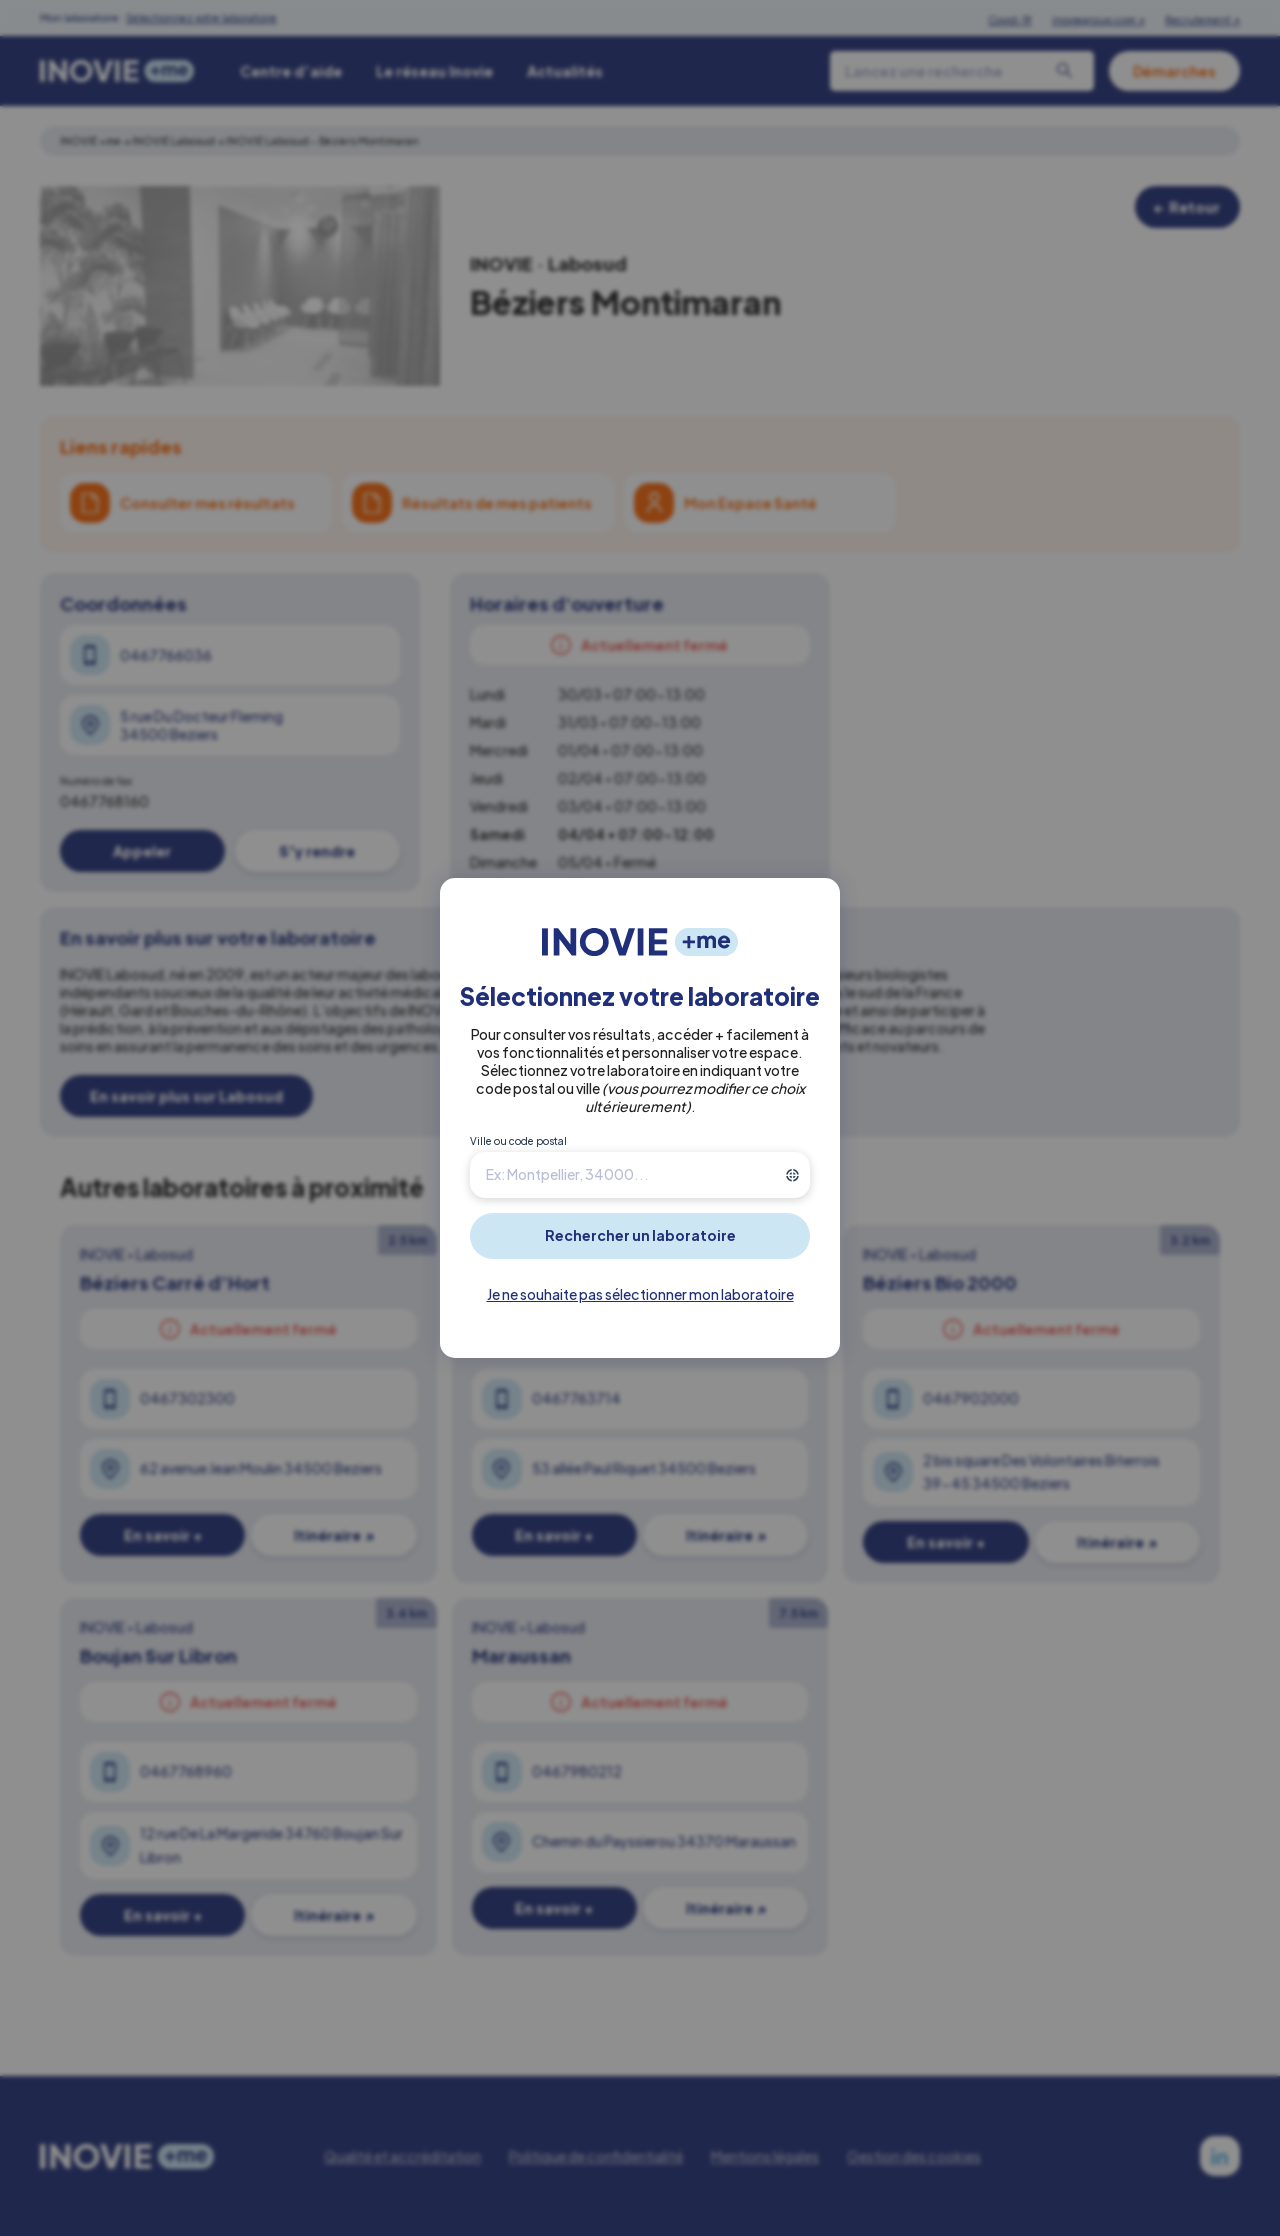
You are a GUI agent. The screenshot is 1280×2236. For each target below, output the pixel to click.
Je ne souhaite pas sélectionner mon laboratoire (640, 1294)
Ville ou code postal (518, 1141)
